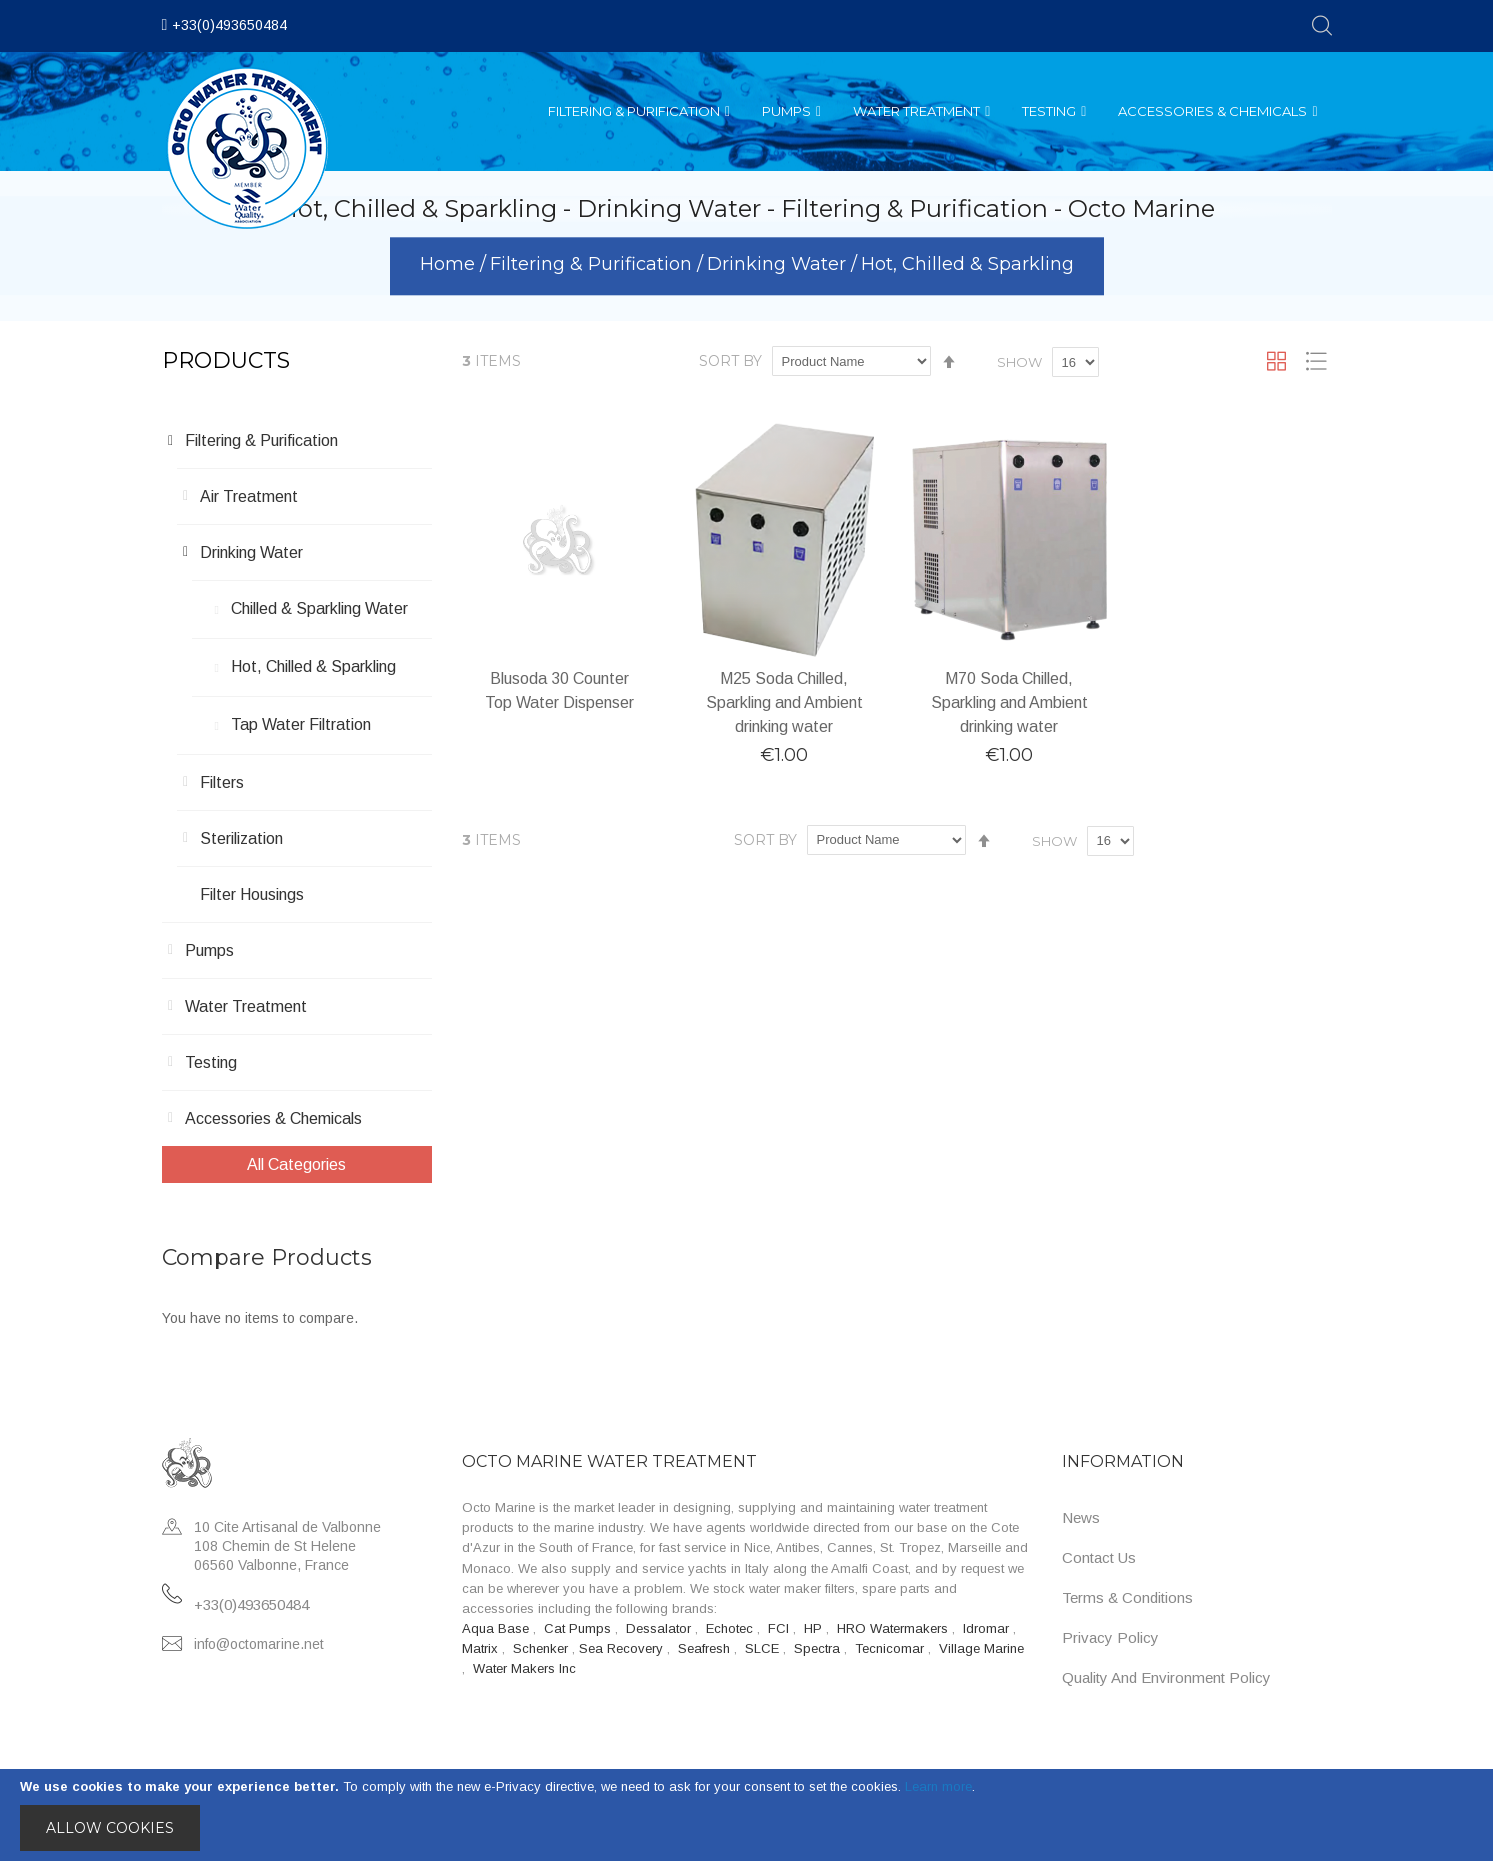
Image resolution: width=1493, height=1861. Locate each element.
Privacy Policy (1110, 1637)
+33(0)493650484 (229, 25)
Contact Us (1099, 1557)
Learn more (938, 1786)
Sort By (730, 361)
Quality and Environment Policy (1166, 1677)
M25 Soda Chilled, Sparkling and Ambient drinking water (784, 702)
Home (450, 265)
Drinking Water (779, 265)
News (1081, 1517)
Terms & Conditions (1127, 1597)
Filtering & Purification (593, 265)
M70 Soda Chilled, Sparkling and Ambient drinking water (1009, 702)
